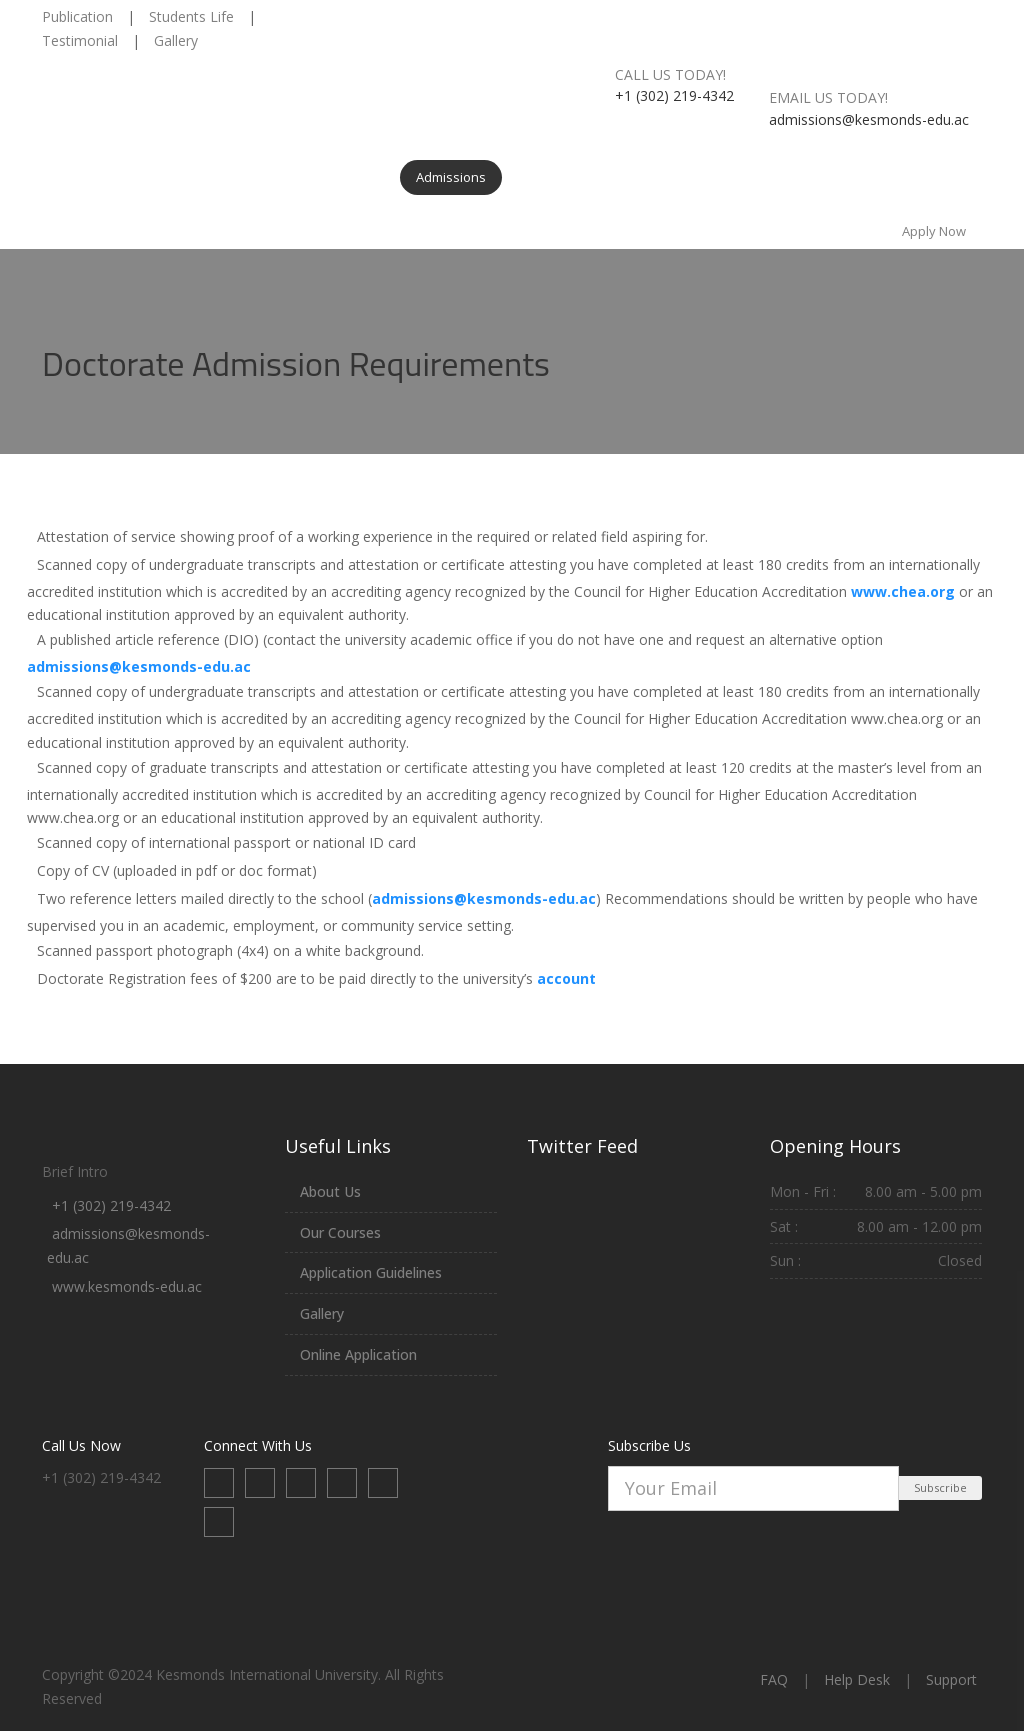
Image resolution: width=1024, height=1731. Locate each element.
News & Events (772, 177)
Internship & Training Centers (606, 177)
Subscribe (940, 1487)
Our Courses (340, 1232)
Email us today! (828, 97)
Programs (242, 177)
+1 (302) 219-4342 (111, 1205)
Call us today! (670, 74)
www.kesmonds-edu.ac (127, 1286)
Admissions (451, 177)
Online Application (358, 1354)
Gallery (176, 40)
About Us (153, 177)
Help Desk (857, 1679)
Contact (872, 177)
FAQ (774, 1679)
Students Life (191, 16)
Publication (77, 16)
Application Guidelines (371, 1272)
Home (76, 177)
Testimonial (80, 40)
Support (951, 1679)
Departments (344, 177)
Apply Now (934, 231)
